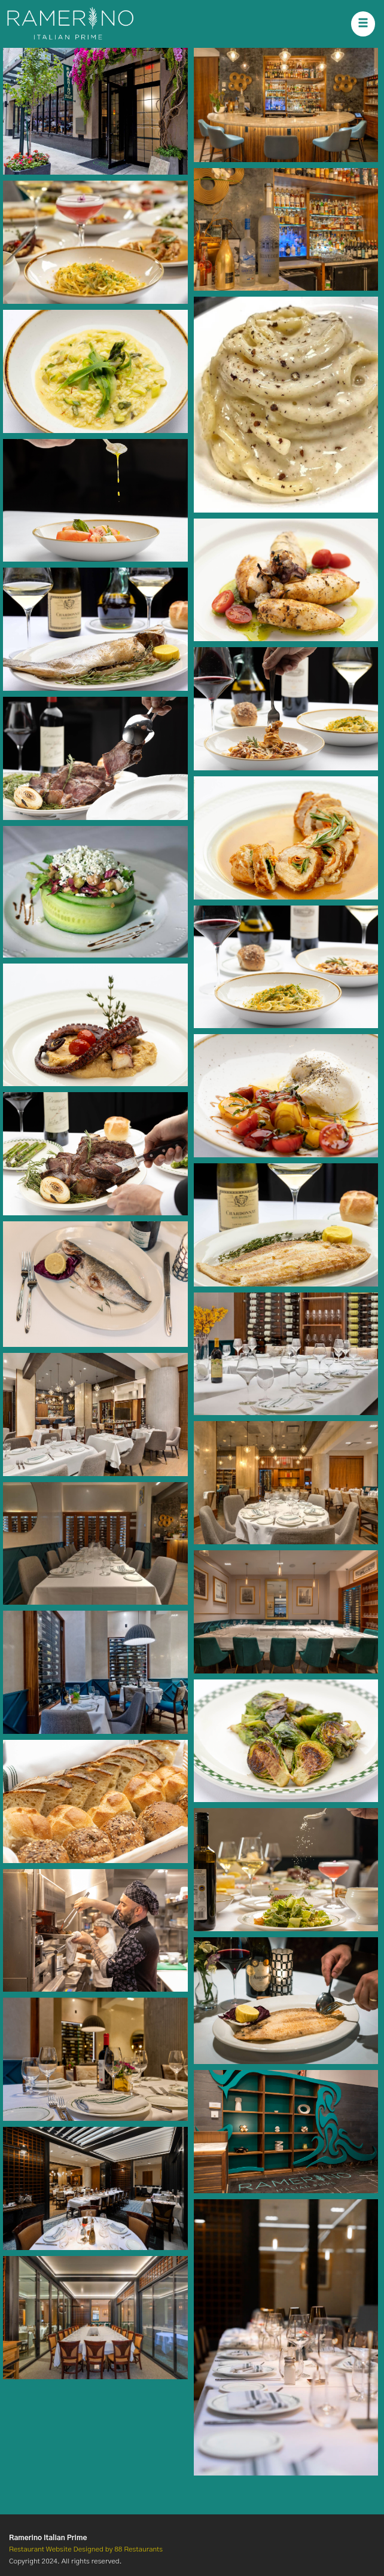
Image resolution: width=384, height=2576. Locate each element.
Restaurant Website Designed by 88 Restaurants (86, 2549)
